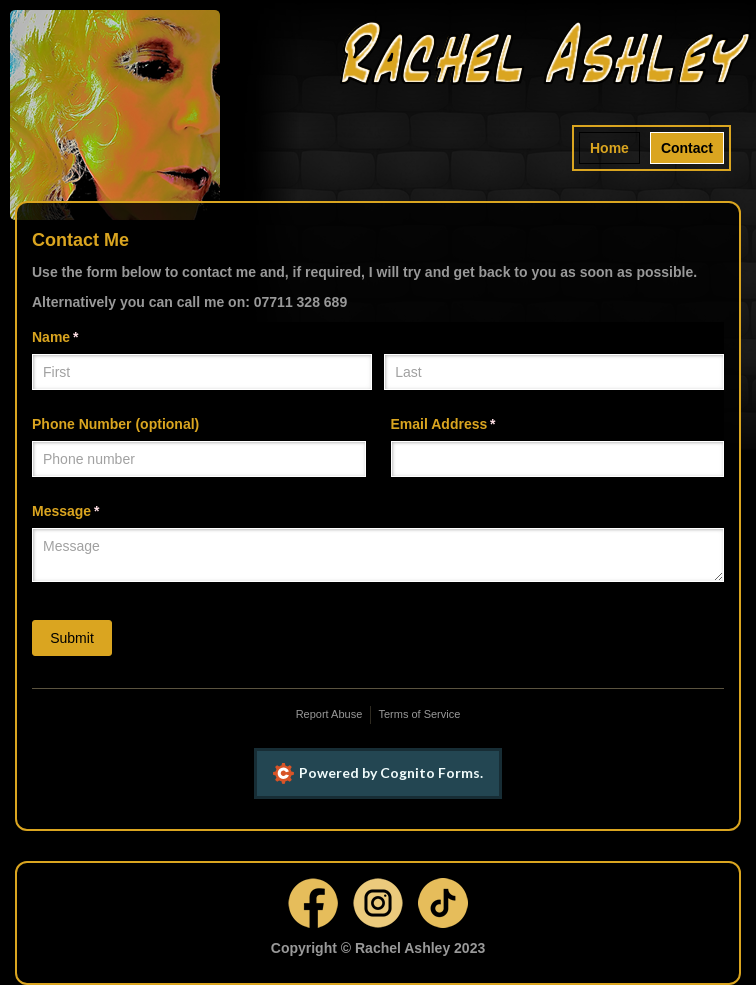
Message (94, 512)
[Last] (554, 372)
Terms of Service (419, 714)
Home (609, 148)
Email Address (472, 425)
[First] (202, 372)
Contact (687, 148)
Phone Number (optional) (115, 424)
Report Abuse (329, 714)
